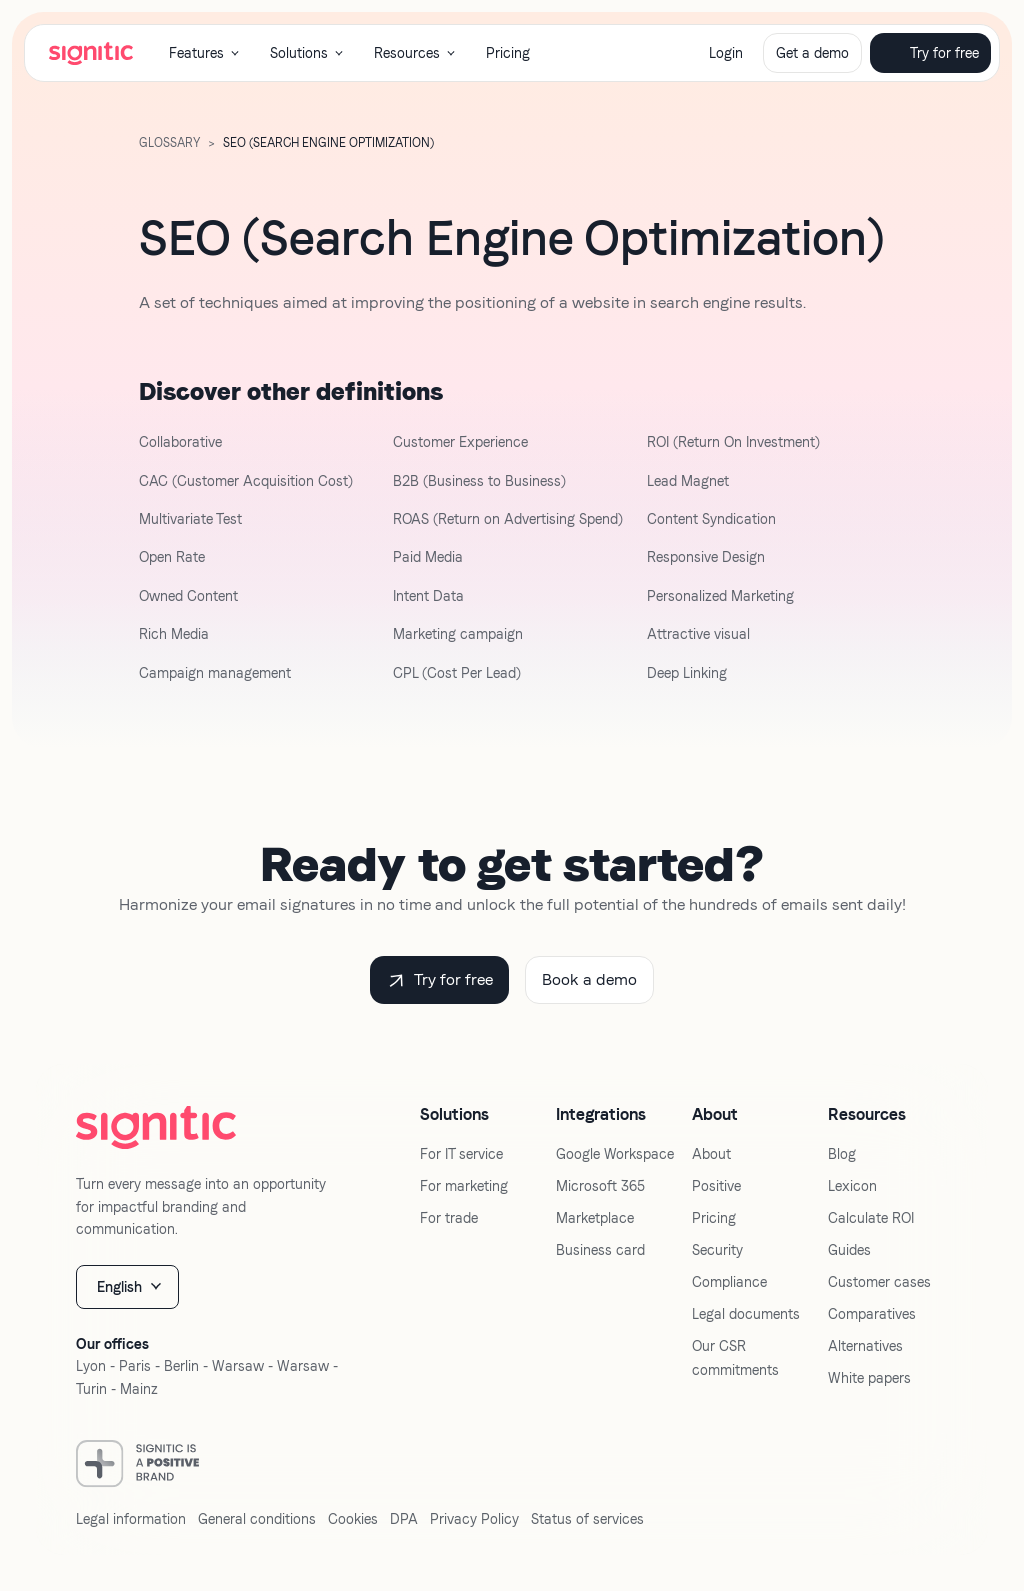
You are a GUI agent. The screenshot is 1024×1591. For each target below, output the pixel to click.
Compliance (729, 1282)
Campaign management (215, 673)
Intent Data (428, 596)
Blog (842, 1154)
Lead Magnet (688, 481)
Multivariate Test (190, 519)
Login (726, 53)
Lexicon (852, 1186)
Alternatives (865, 1346)
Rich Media (174, 634)
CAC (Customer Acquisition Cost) (246, 481)
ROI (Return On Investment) (733, 442)
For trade (449, 1218)
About (711, 1154)
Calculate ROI (871, 1218)
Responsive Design (706, 557)
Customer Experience (460, 442)
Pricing (508, 53)
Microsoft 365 (600, 1186)
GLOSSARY (169, 143)
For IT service (461, 1154)
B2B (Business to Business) (479, 481)
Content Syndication (711, 519)
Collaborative (180, 442)
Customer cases (879, 1282)
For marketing (464, 1186)
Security (717, 1250)
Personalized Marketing (720, 596)
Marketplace (595, 1218)
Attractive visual (698, 634)
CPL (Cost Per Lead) (457, 673)
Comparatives (872, 1314)
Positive (716, 1186)
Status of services (587, 1519)
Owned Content (188, 596)
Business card (600, 1250)
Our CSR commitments (735, 1358)
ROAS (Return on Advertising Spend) (508, 519)
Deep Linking (687, 673)
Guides (849, 1250)
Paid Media (428, 557)
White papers (869, 1378)
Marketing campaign (458, 634)
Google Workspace (615, 1154)
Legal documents (746, 1314)
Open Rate (172, 557)
